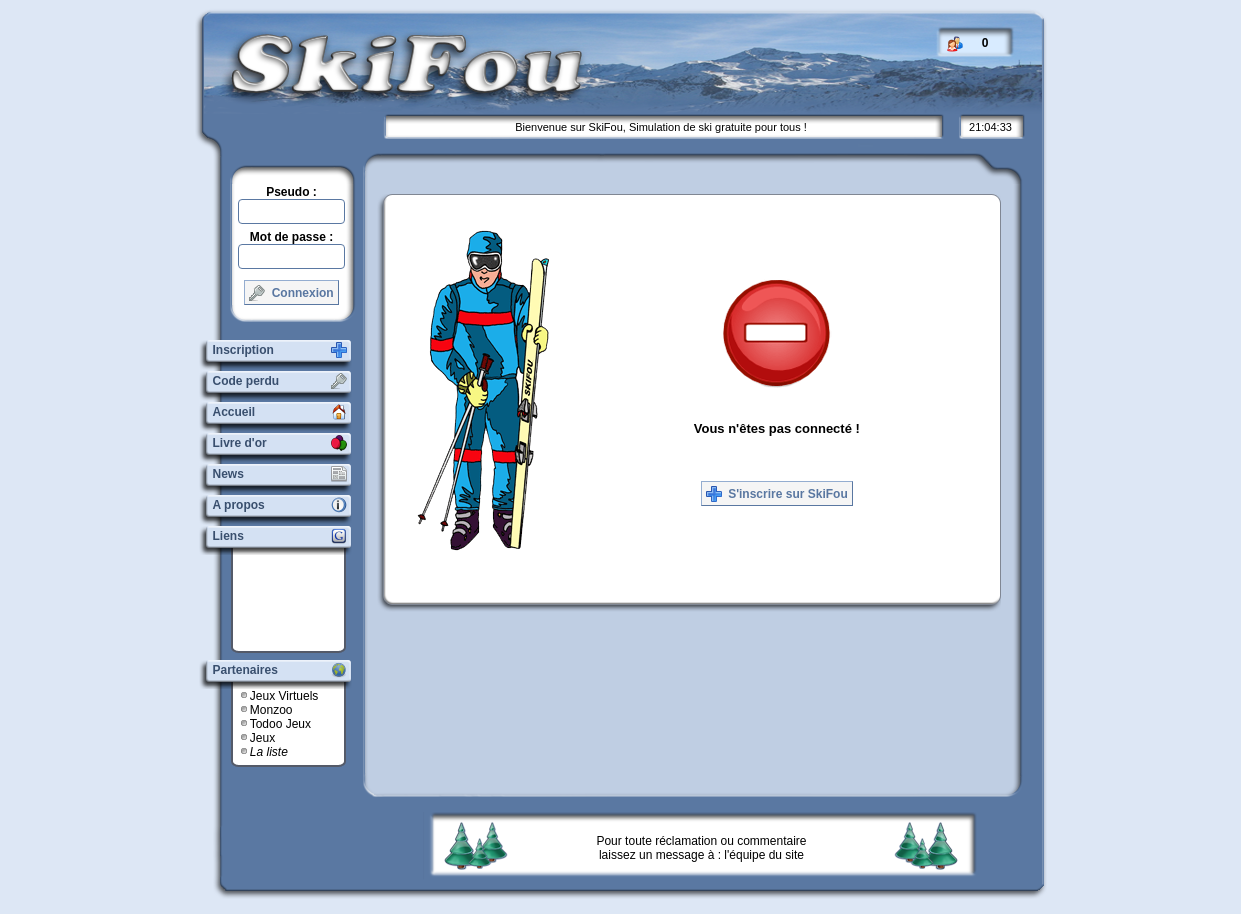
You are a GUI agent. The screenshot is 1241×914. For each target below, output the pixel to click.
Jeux (262, 738)
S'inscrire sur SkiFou (777, 494)
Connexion (291, 293)
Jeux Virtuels (284, 696)
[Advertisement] (296, 600)
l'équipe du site (764, 855)
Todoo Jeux (280, 724)
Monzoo (271, 710)
